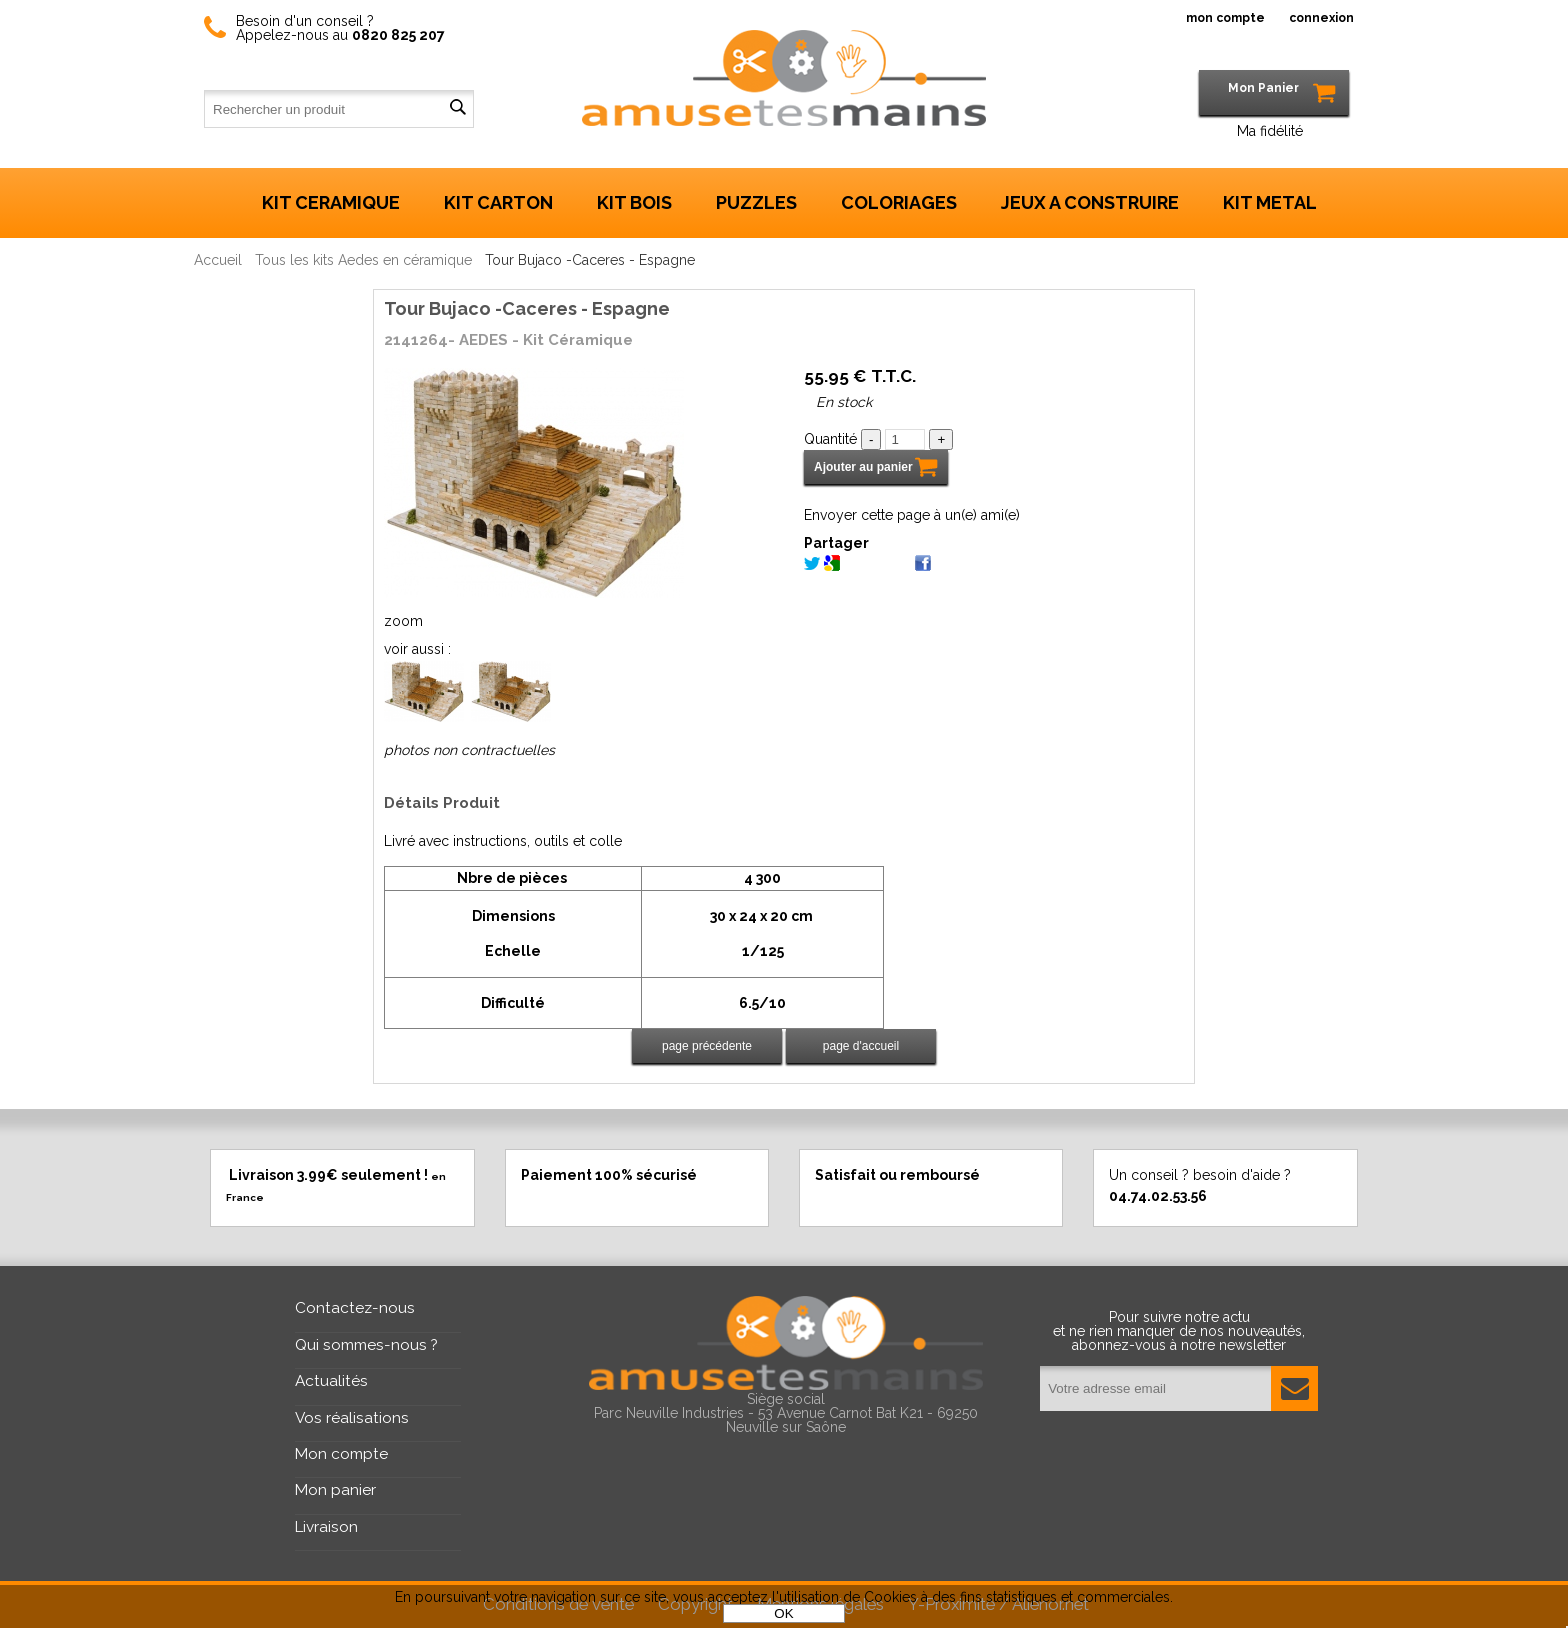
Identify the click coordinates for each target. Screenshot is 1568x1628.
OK (783, 1613)
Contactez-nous (355, 1308)
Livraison (326, 1527)
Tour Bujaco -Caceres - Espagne (527, 308)
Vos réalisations (352, 1418)
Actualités (331, 1381)
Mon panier (335, 1490)
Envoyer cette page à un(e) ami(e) (912, 515)
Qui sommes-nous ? (366, 1345)
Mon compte (341, 1454)
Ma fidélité (1270, 131)
